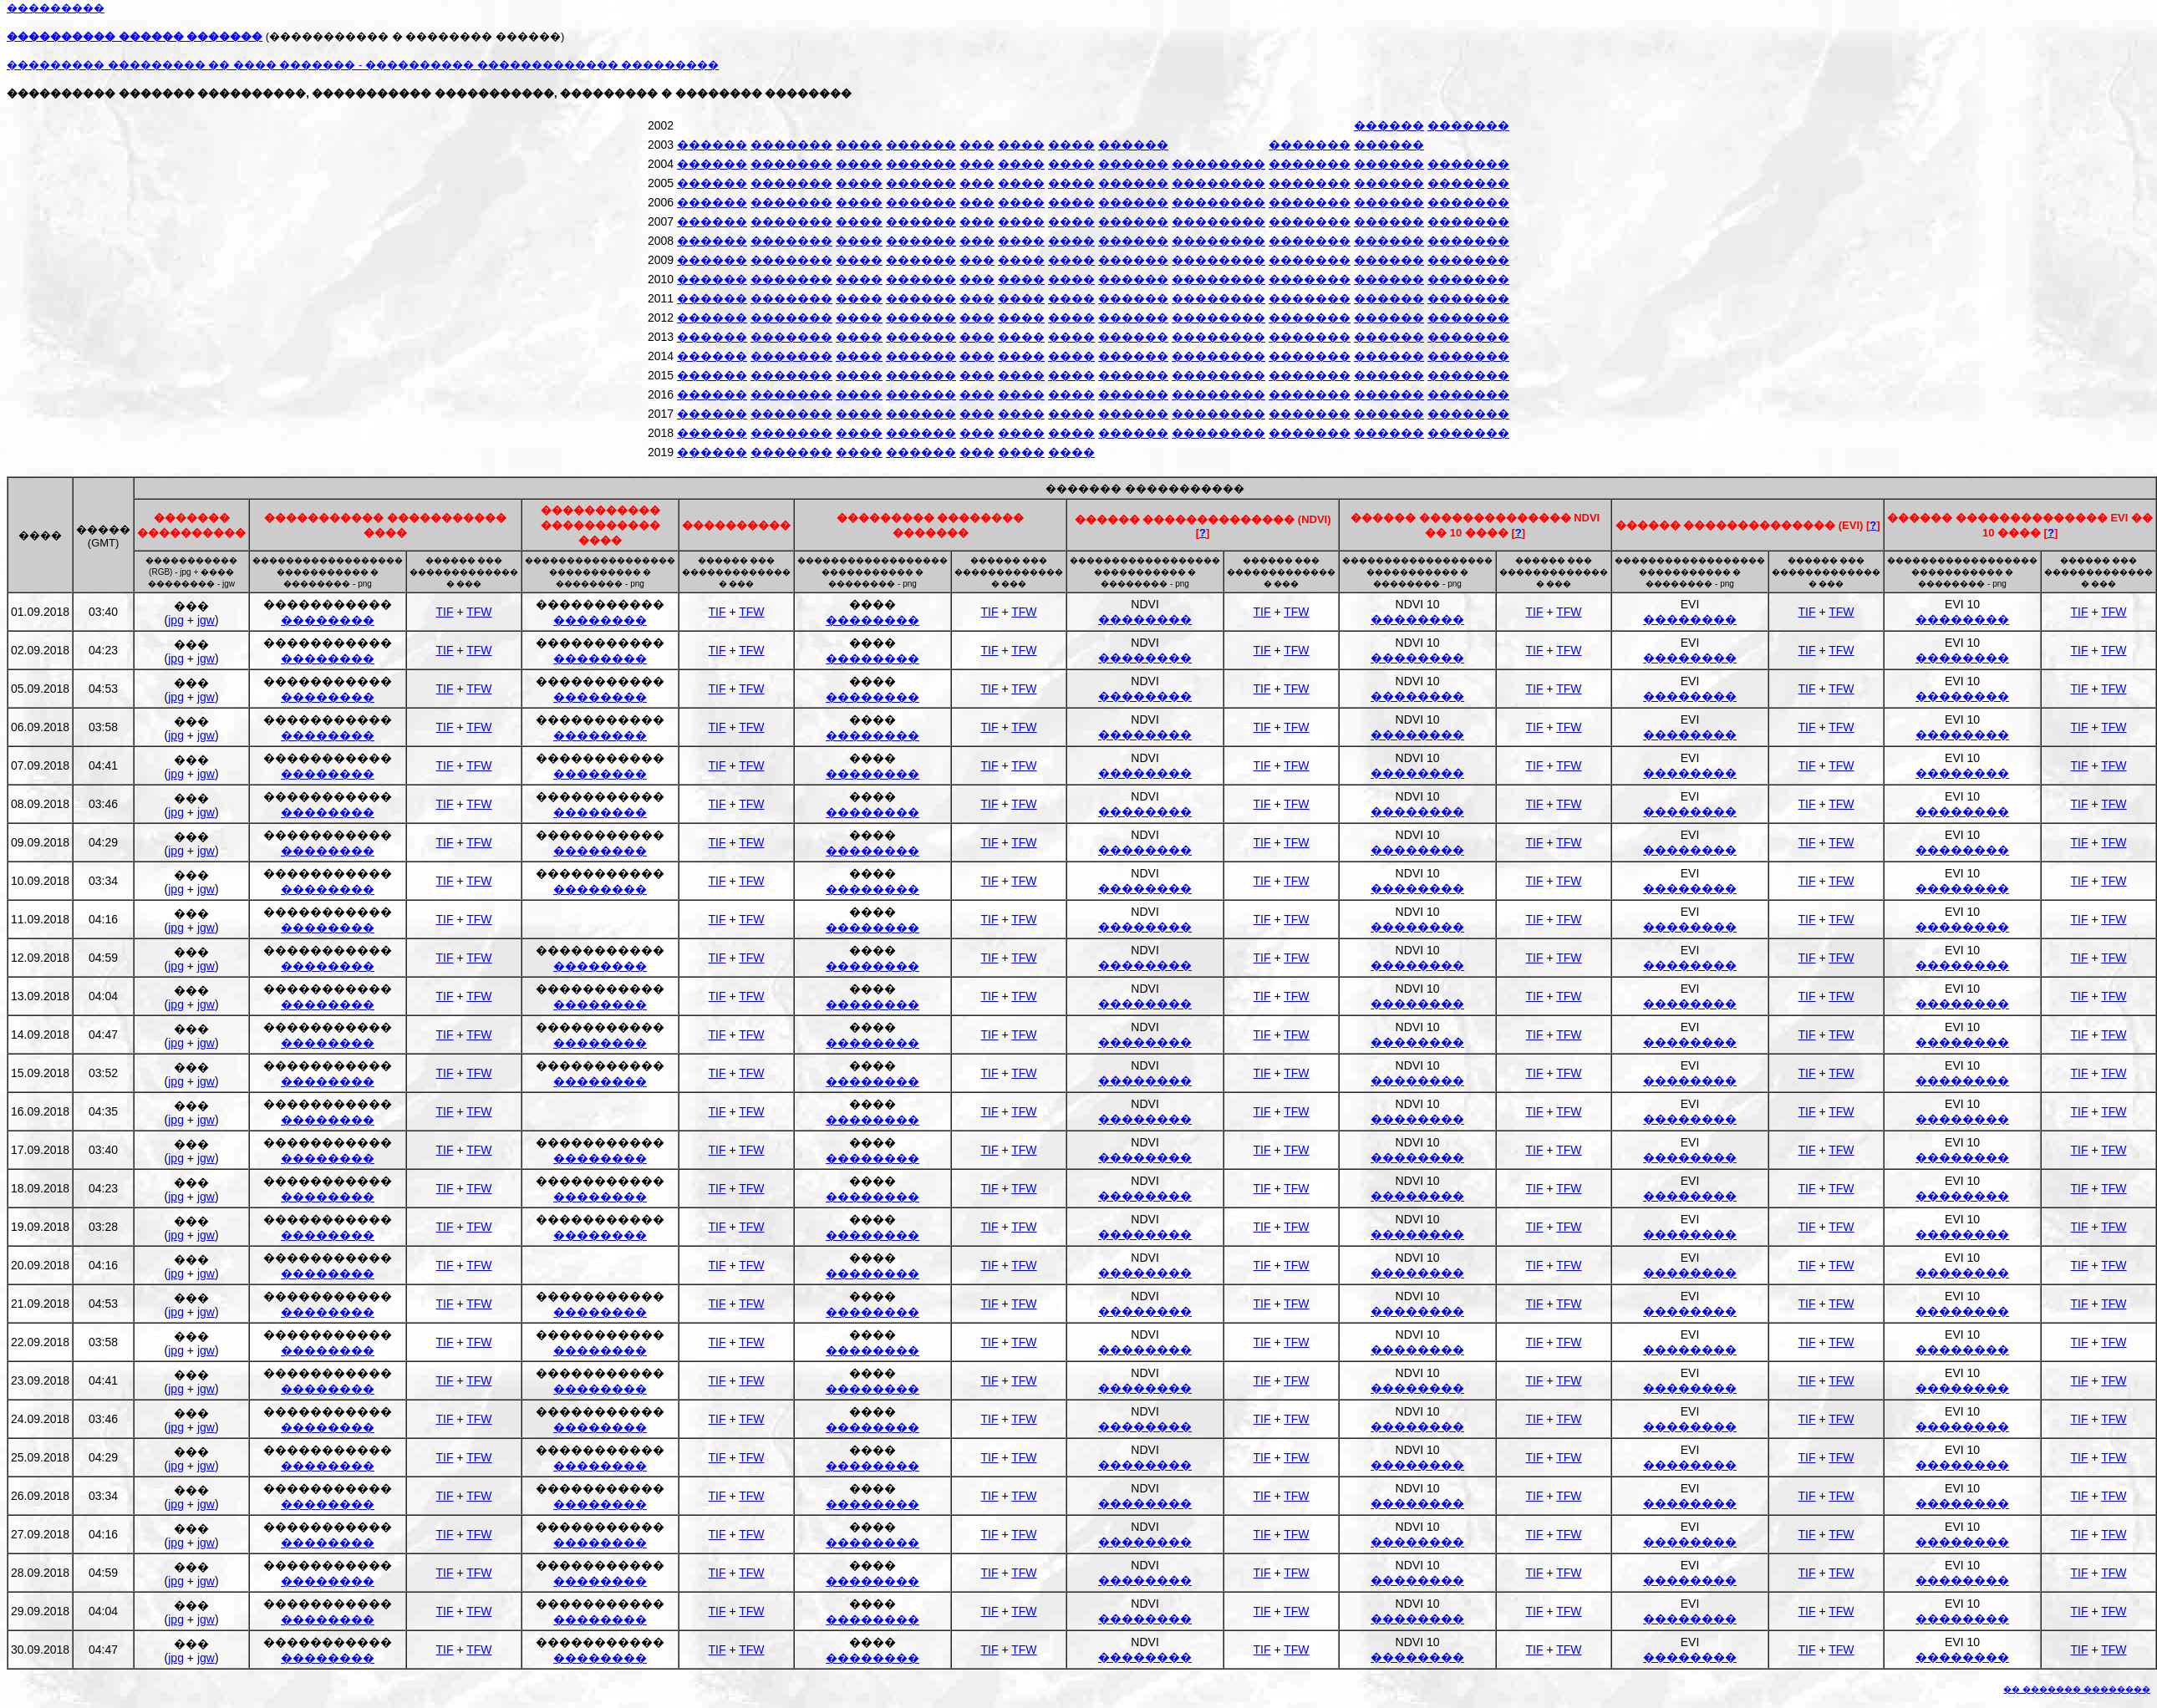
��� (977, 144)
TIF (445, 611)
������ (1389, 125)
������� (1468, 125)
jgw (206, 620)
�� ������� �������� (2076, 1689)
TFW (478, 611)
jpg (176, 620)
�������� (1218, 163)
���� (859, 144)
